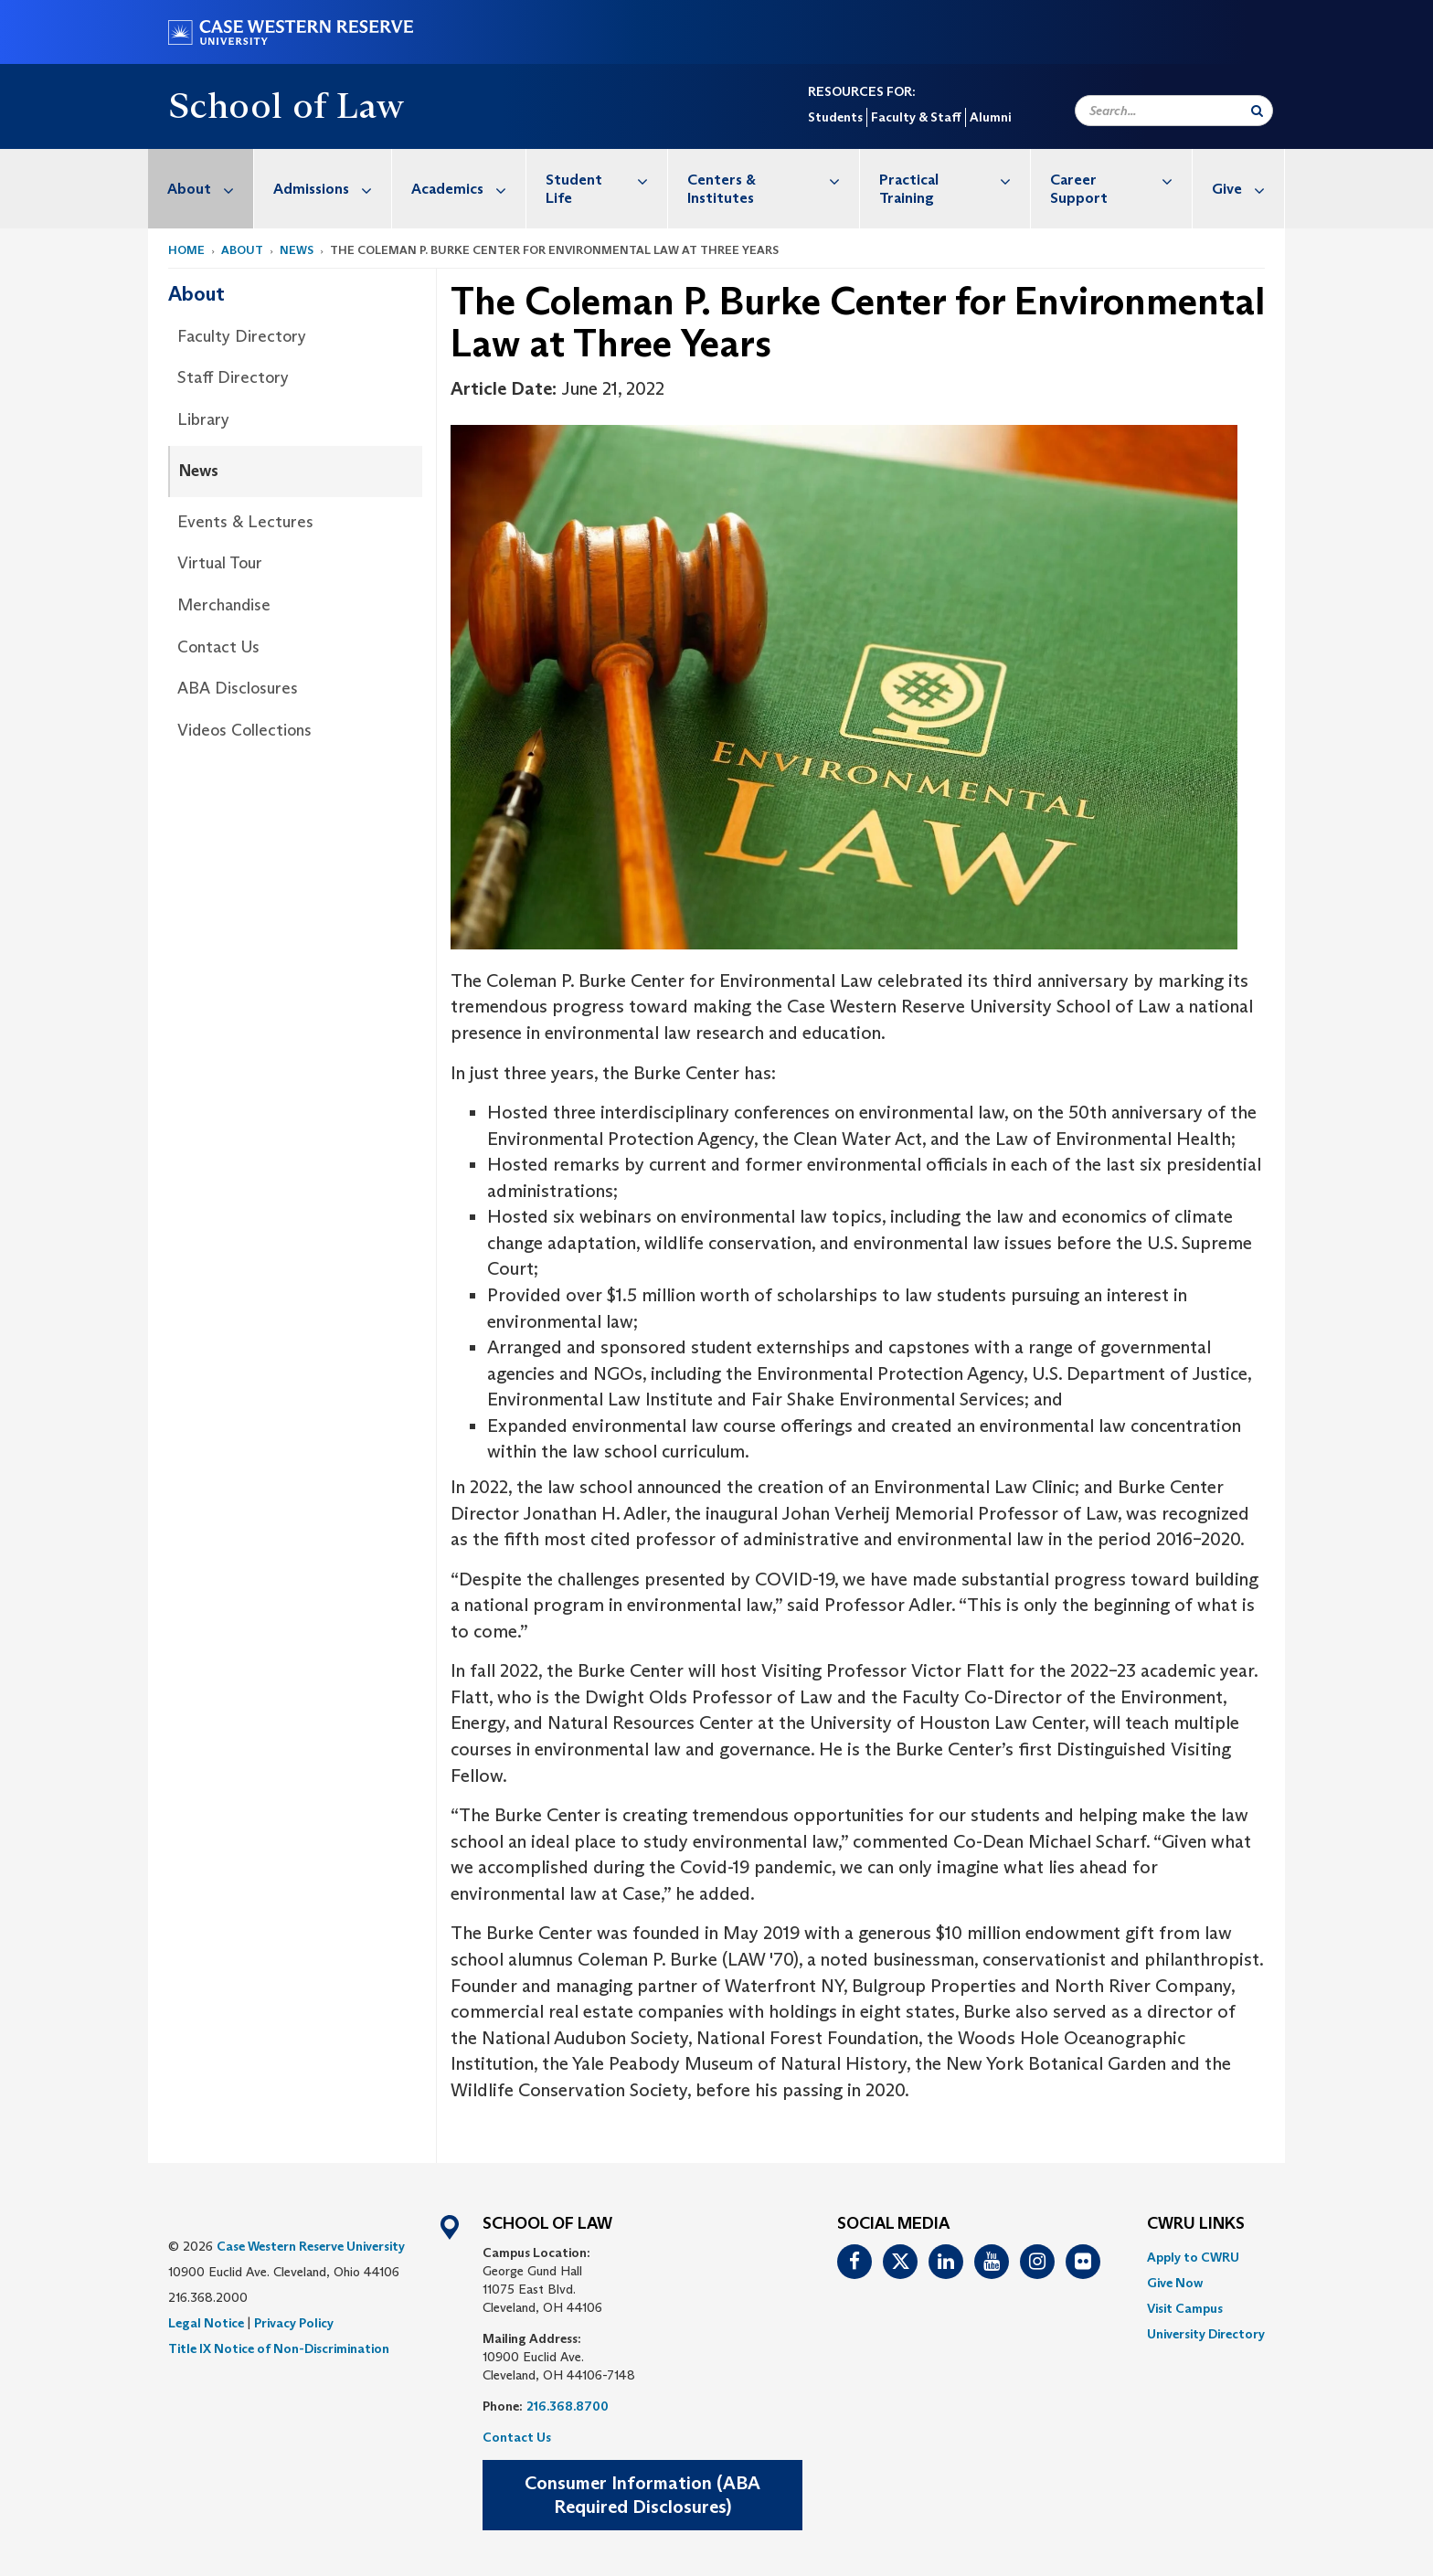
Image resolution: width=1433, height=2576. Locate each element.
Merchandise (224, 605)
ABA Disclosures (237, 688)
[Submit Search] (1257, 110)
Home (186, 250)
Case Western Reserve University (311, 2246)
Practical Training (954, 179)
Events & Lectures (245, 522)
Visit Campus (1185, 2308)
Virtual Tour (219, 563)
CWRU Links (1196, 2224)
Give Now (1175, 2282)
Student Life (606, 179)
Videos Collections (244, 730)
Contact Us (218, 647)
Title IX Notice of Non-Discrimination (278, 2348)
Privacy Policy (294, 2323)
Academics (468, 188)
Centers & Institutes (772, 179)
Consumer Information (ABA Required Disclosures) (642, 2495)
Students (835, 117)
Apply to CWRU (1193, 2257)
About (210, 188)
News (296, 250)
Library (203, 419)
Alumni (990, 117)
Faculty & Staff (916, 117)
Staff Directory (233, 377)
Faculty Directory (241, 336)
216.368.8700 (567, 2406)
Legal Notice (206, 2323)
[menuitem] (201, 188)
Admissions (332, 188)
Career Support (1121, 179)
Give (1248, 188)
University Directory (1206, 2334)
